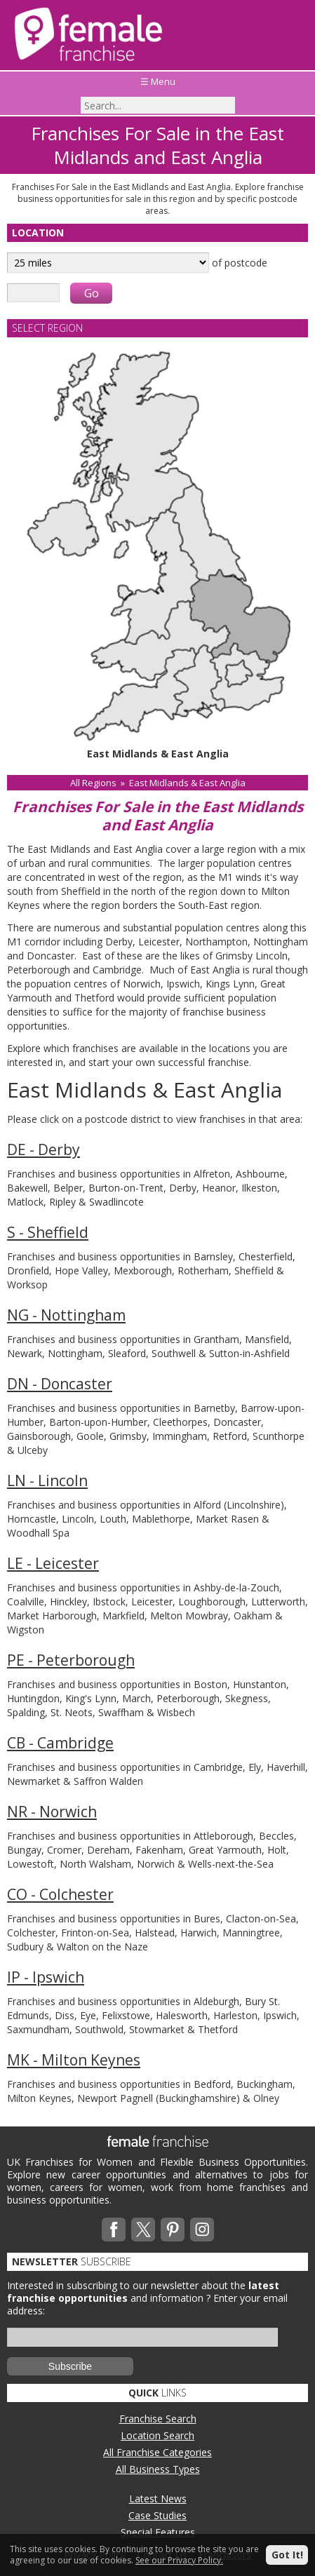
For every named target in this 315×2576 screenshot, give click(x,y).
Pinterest (173, 2229)
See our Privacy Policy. (179, 2560)
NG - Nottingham (66, 1315)
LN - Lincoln (47, 1480)
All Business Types (158, 2469)
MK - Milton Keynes (73, 2060)
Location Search (157, 2435)
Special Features (158, 2532)
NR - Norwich (52, 1811)
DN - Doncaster (59, 1384)
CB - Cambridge (60, 1743)
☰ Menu (157, 81)
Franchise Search (157, 2418)
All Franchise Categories (157, 2452)
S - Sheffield (47, 1232)
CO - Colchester (60, 1894)
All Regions (93, 782)
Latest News (158, 2498)
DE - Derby (43, 1149)
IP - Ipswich (45, 1977)
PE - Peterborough (71, 1660)
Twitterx (143, 2229)
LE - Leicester (53, 1563)
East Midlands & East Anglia (187, 782)
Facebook (114, 2229)
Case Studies (157, 2515)
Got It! (287, 2554)
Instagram (202, 2229)
